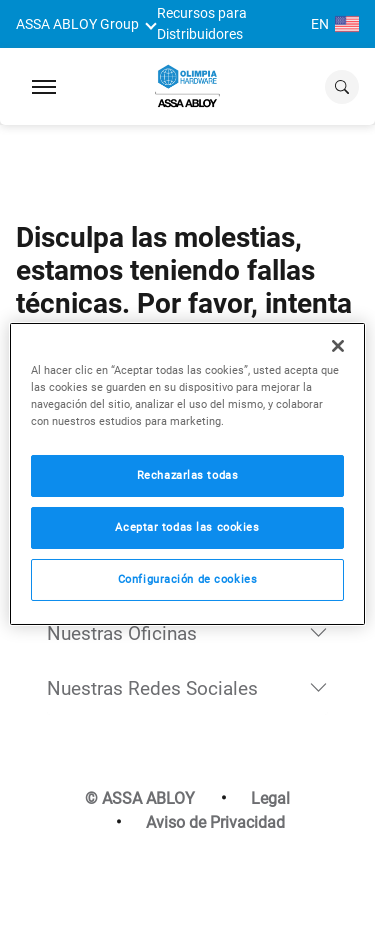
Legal (270, 798)
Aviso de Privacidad (215, 822)
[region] (187, 473)
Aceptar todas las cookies (187, 527)
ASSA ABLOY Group (77, 24)
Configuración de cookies (188, 579)
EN (335, 24)
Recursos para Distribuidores (202, 24)
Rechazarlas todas (188, 475)
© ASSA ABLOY (140, 798)
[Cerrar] (338, 345)
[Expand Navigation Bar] (44, 87)
